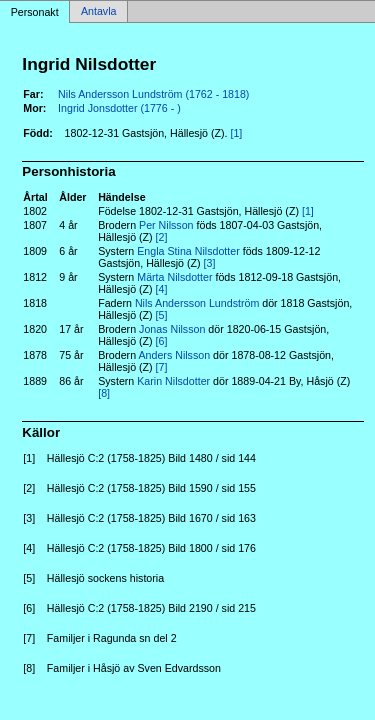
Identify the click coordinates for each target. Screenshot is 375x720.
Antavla (99, 12)
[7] (162, 367)
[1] (236, 133)
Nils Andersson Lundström (197, 303)
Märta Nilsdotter (174, 277)
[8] (104, 393)
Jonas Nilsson (172, 329)
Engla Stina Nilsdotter (188, 251)
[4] (162, 289)
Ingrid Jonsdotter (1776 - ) (119, 108)
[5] (162, 315)
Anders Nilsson (174, 355)
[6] (162, 341)
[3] (210, 263)
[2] (162, 237)
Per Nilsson (166, 225)
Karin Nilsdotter (173, 381)
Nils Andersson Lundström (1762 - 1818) (153, 94)
